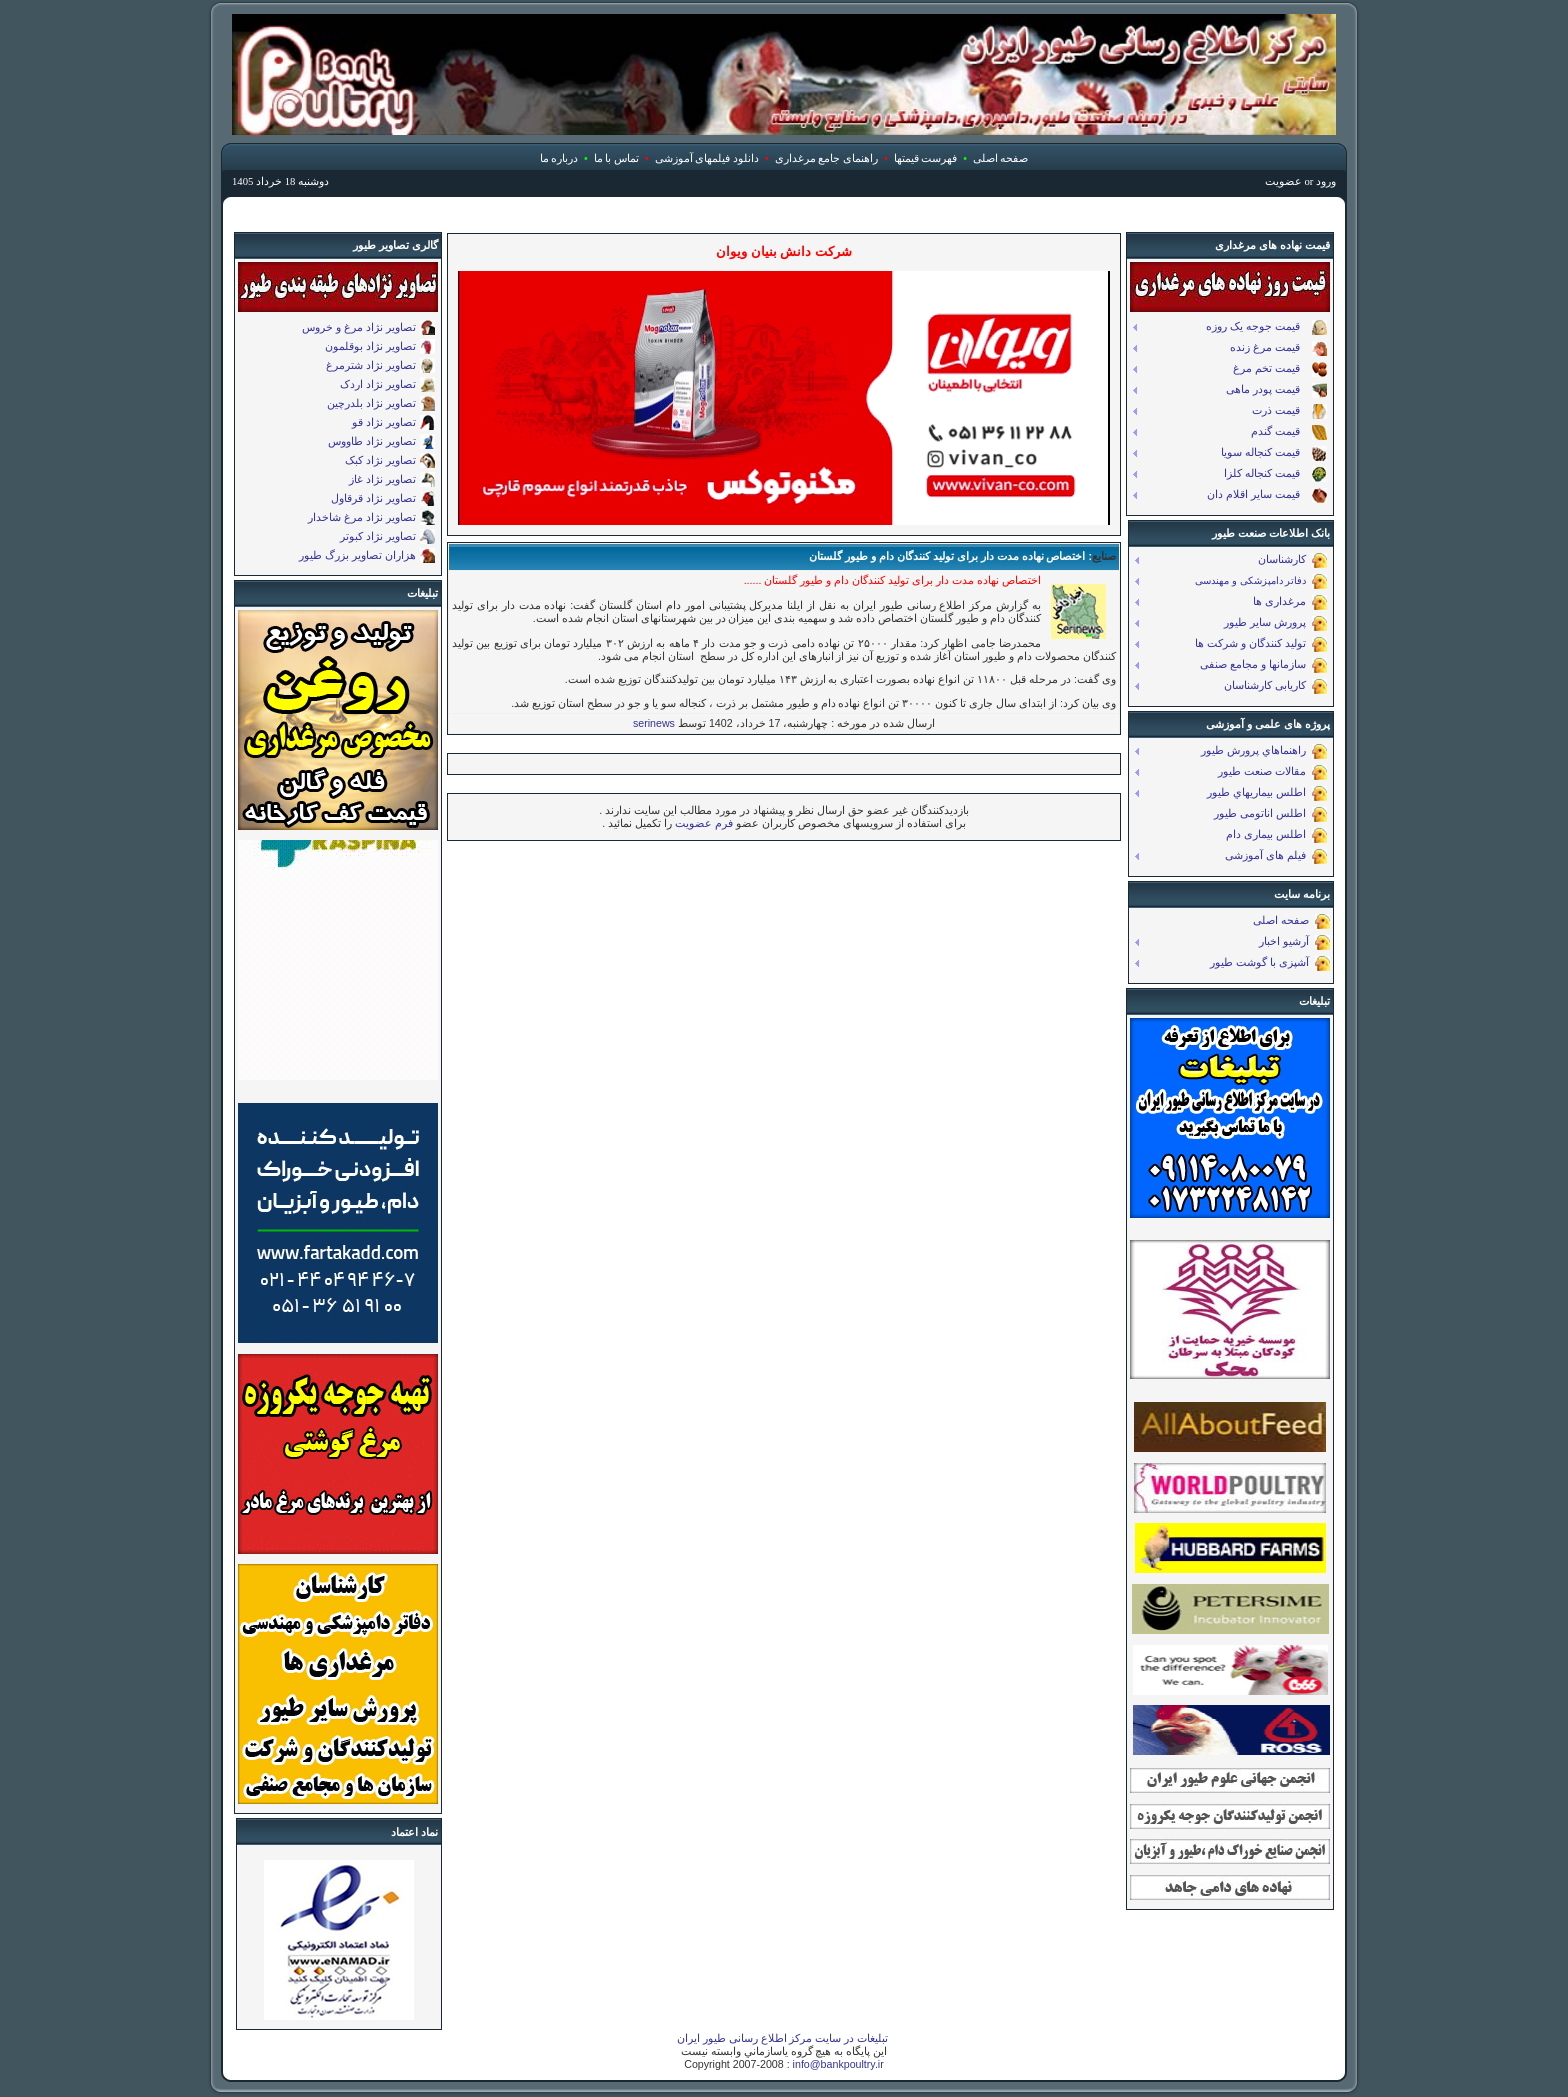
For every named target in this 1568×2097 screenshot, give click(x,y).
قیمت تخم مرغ (1280, 369)
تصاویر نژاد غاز (382, 479)
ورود (1326, 181)
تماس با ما (616, 158)
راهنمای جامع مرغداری (826, 158)
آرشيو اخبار (1294, 942)
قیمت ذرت (1289, 411)
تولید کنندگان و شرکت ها (1261, 644)
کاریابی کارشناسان (1275, 686)
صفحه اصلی (1001, 158)
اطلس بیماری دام (1276, 835)
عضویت (1283, 181)
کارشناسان (1292, 560)
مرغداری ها (1290, 602)
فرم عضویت (702, 823)
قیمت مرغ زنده (1278, 348)
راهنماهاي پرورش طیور (1264, 751)
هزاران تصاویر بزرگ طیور (357, 555)
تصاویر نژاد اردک (378, 384)
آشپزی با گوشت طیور (1270, 963)
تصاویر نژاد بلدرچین (371, 403)
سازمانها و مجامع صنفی (1263, 665)
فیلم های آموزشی (1276, 856)
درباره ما (559, 158)
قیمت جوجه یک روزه (1266, 327)
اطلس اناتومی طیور (1270, 814)
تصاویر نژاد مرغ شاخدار (362, 517)
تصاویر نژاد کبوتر (378, 536)
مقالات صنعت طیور (1272, 772)
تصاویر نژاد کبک (380, 460)
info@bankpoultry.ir (838, 2064)
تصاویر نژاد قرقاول (373, 498)
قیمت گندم (1289, 432)
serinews (654, 723)
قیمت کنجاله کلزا (1275, 474)
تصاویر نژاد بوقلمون (370, 346)
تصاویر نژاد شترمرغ (371, 365)
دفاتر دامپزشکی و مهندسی (1261, 581)
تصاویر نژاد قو (384, 422)
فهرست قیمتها (926, 158)
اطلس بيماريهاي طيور (1267, 793)
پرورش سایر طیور (1275, 623)
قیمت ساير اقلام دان (1267, 495)
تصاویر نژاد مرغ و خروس (359, 327)
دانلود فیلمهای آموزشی (707, 158)
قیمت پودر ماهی (1276, 390)
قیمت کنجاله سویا (1274, 453)
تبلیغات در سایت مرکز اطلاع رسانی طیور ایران (783, 2038)
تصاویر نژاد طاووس (372, 441)
